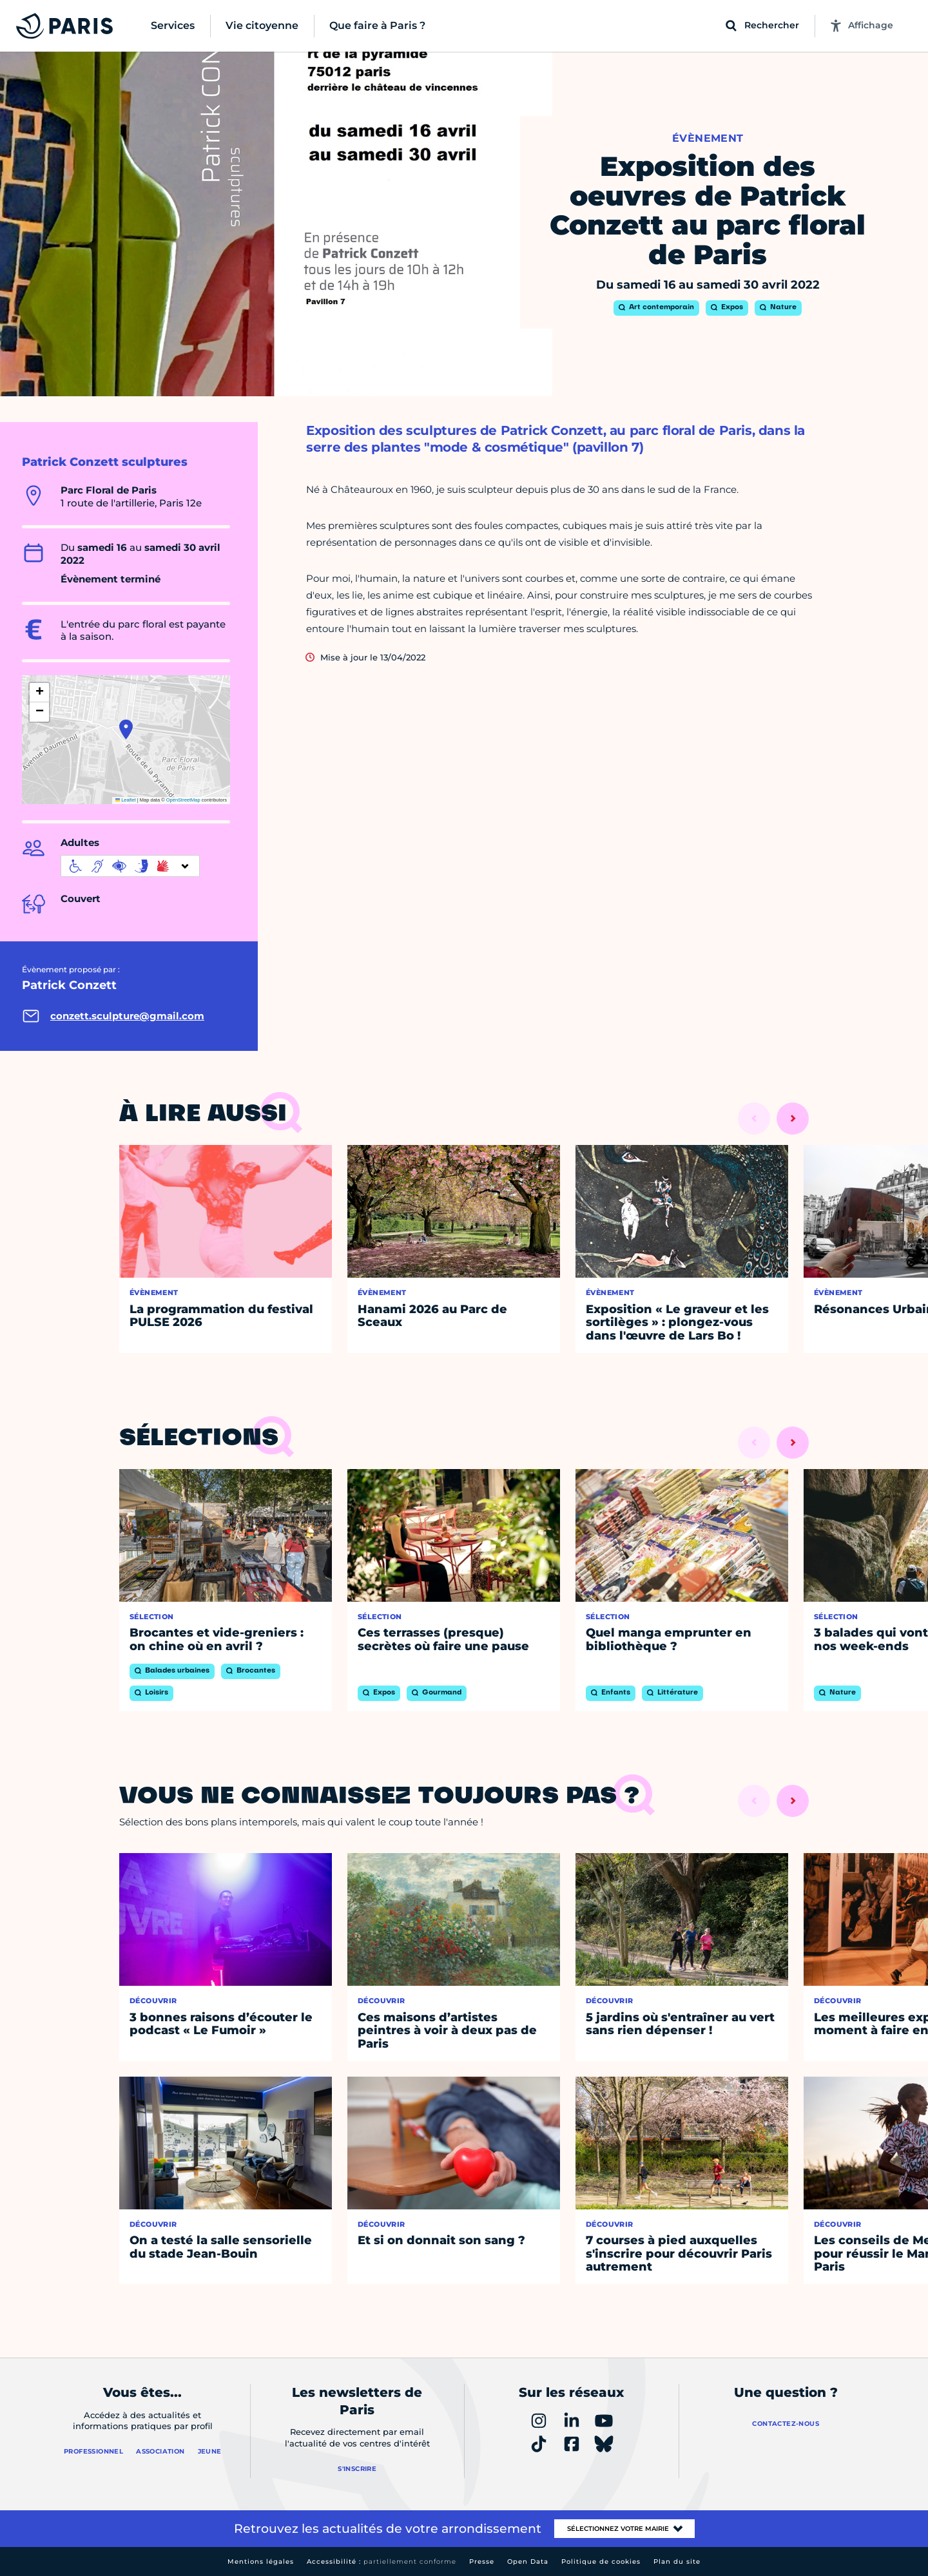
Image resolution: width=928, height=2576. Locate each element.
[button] (126, 729)
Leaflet (125, 800)
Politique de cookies (601, 2561)
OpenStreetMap (183, 800)
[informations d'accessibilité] (130, 866)
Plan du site (677, 2561)
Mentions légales (260, 2561)
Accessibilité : (381, 2561)
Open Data (527, 2561)
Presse (481, 2561)
